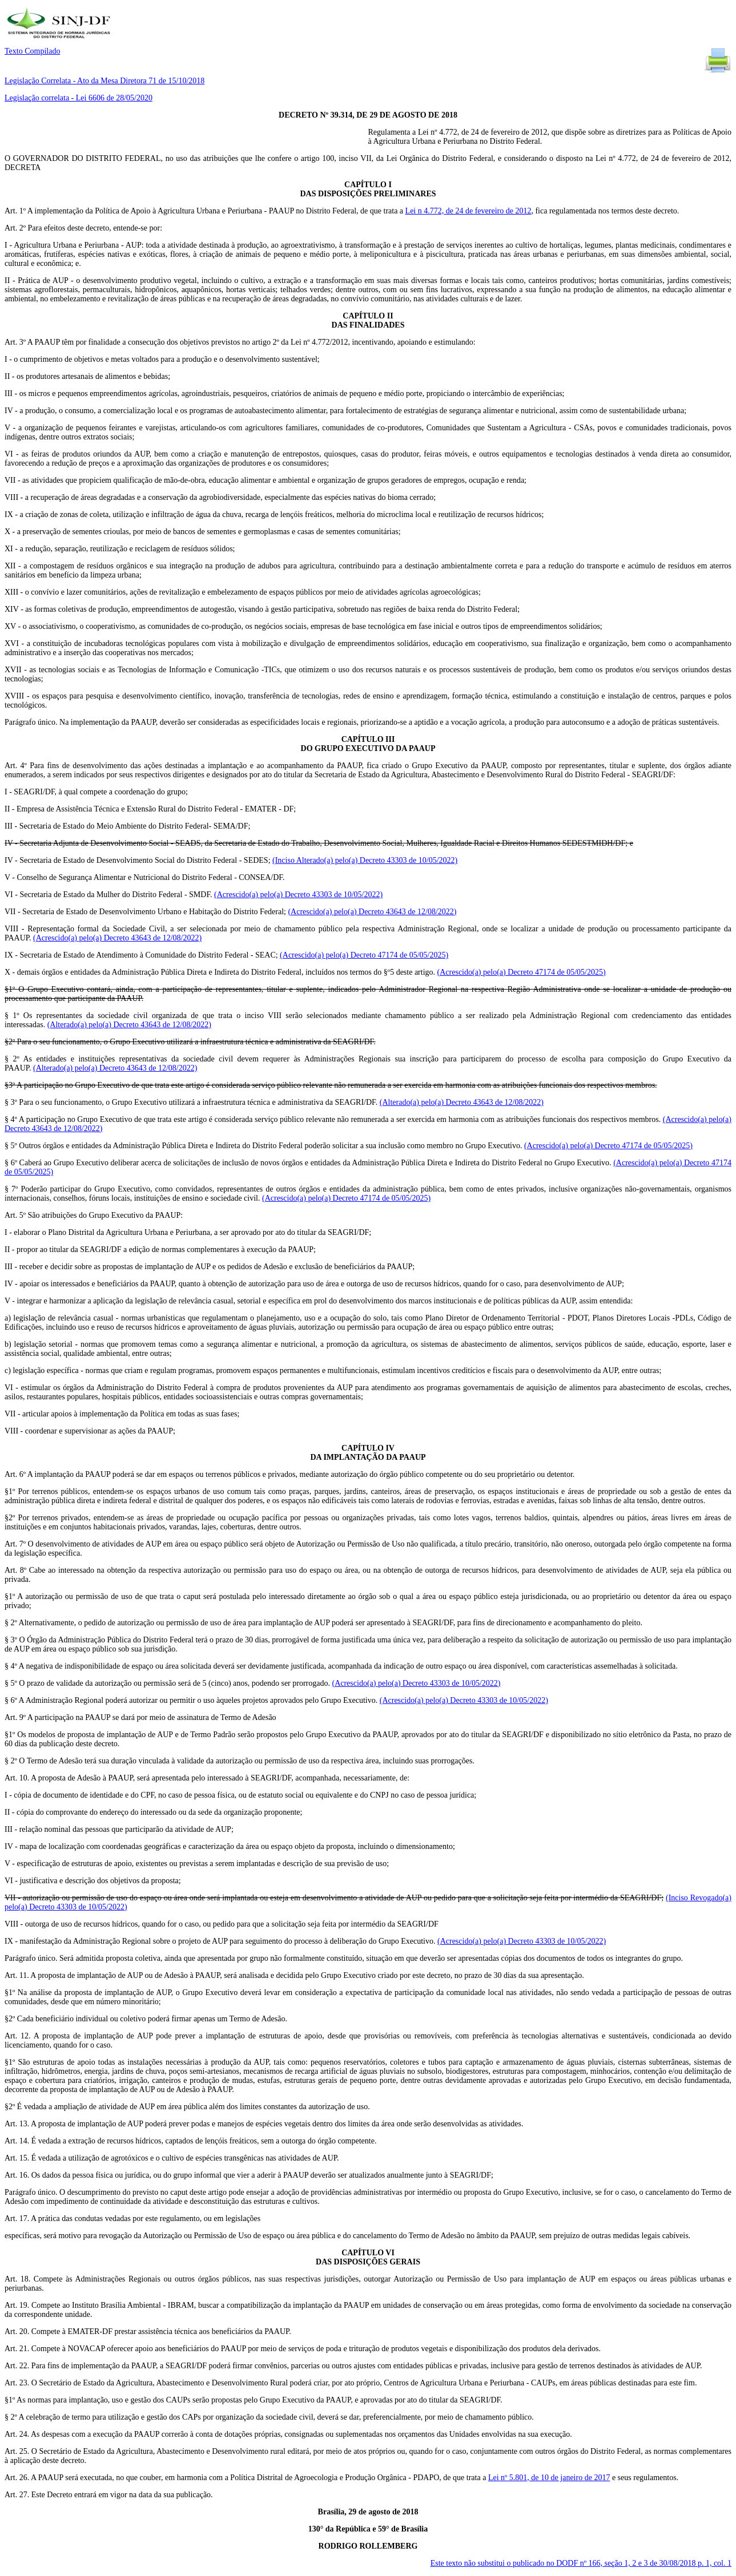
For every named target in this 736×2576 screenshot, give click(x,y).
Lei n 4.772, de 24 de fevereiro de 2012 (468, 211)
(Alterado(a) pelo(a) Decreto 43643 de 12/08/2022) (129, 1024)
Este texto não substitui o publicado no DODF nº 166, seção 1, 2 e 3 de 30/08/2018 (581, 2563)
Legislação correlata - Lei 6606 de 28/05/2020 (78, 98)
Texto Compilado (32, 51)
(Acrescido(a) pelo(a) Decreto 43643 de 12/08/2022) (372, 911)
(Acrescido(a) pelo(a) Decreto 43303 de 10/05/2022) (298, 894)
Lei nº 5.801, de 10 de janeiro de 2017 (549, 2477)
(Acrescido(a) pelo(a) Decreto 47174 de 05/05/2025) (364, 955)
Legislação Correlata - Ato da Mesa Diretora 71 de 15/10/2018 (104, 80)
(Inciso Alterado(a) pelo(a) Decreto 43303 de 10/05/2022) (364, 860)
